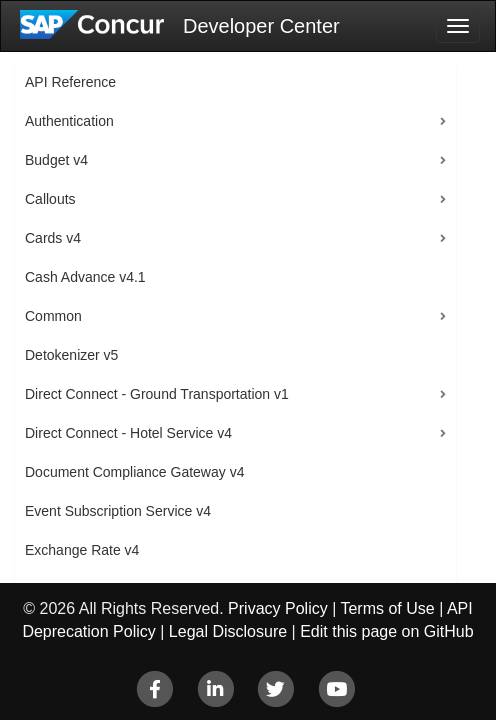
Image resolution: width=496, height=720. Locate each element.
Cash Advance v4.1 (85, 277)
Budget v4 (56, 160)
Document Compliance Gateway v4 (134, 472)
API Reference (70, 82)
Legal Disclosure (228, 631)
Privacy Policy (278, 608)
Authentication (69, 121)
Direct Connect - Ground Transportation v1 (157, 394)
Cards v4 (53, 238)
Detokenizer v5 (71, 355)
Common (53, 316)
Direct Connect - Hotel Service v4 (128, 433)
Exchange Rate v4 (82, 550)
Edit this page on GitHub (386, 631)
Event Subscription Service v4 (118, 511)
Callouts (50, 199)
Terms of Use (387, 608)
